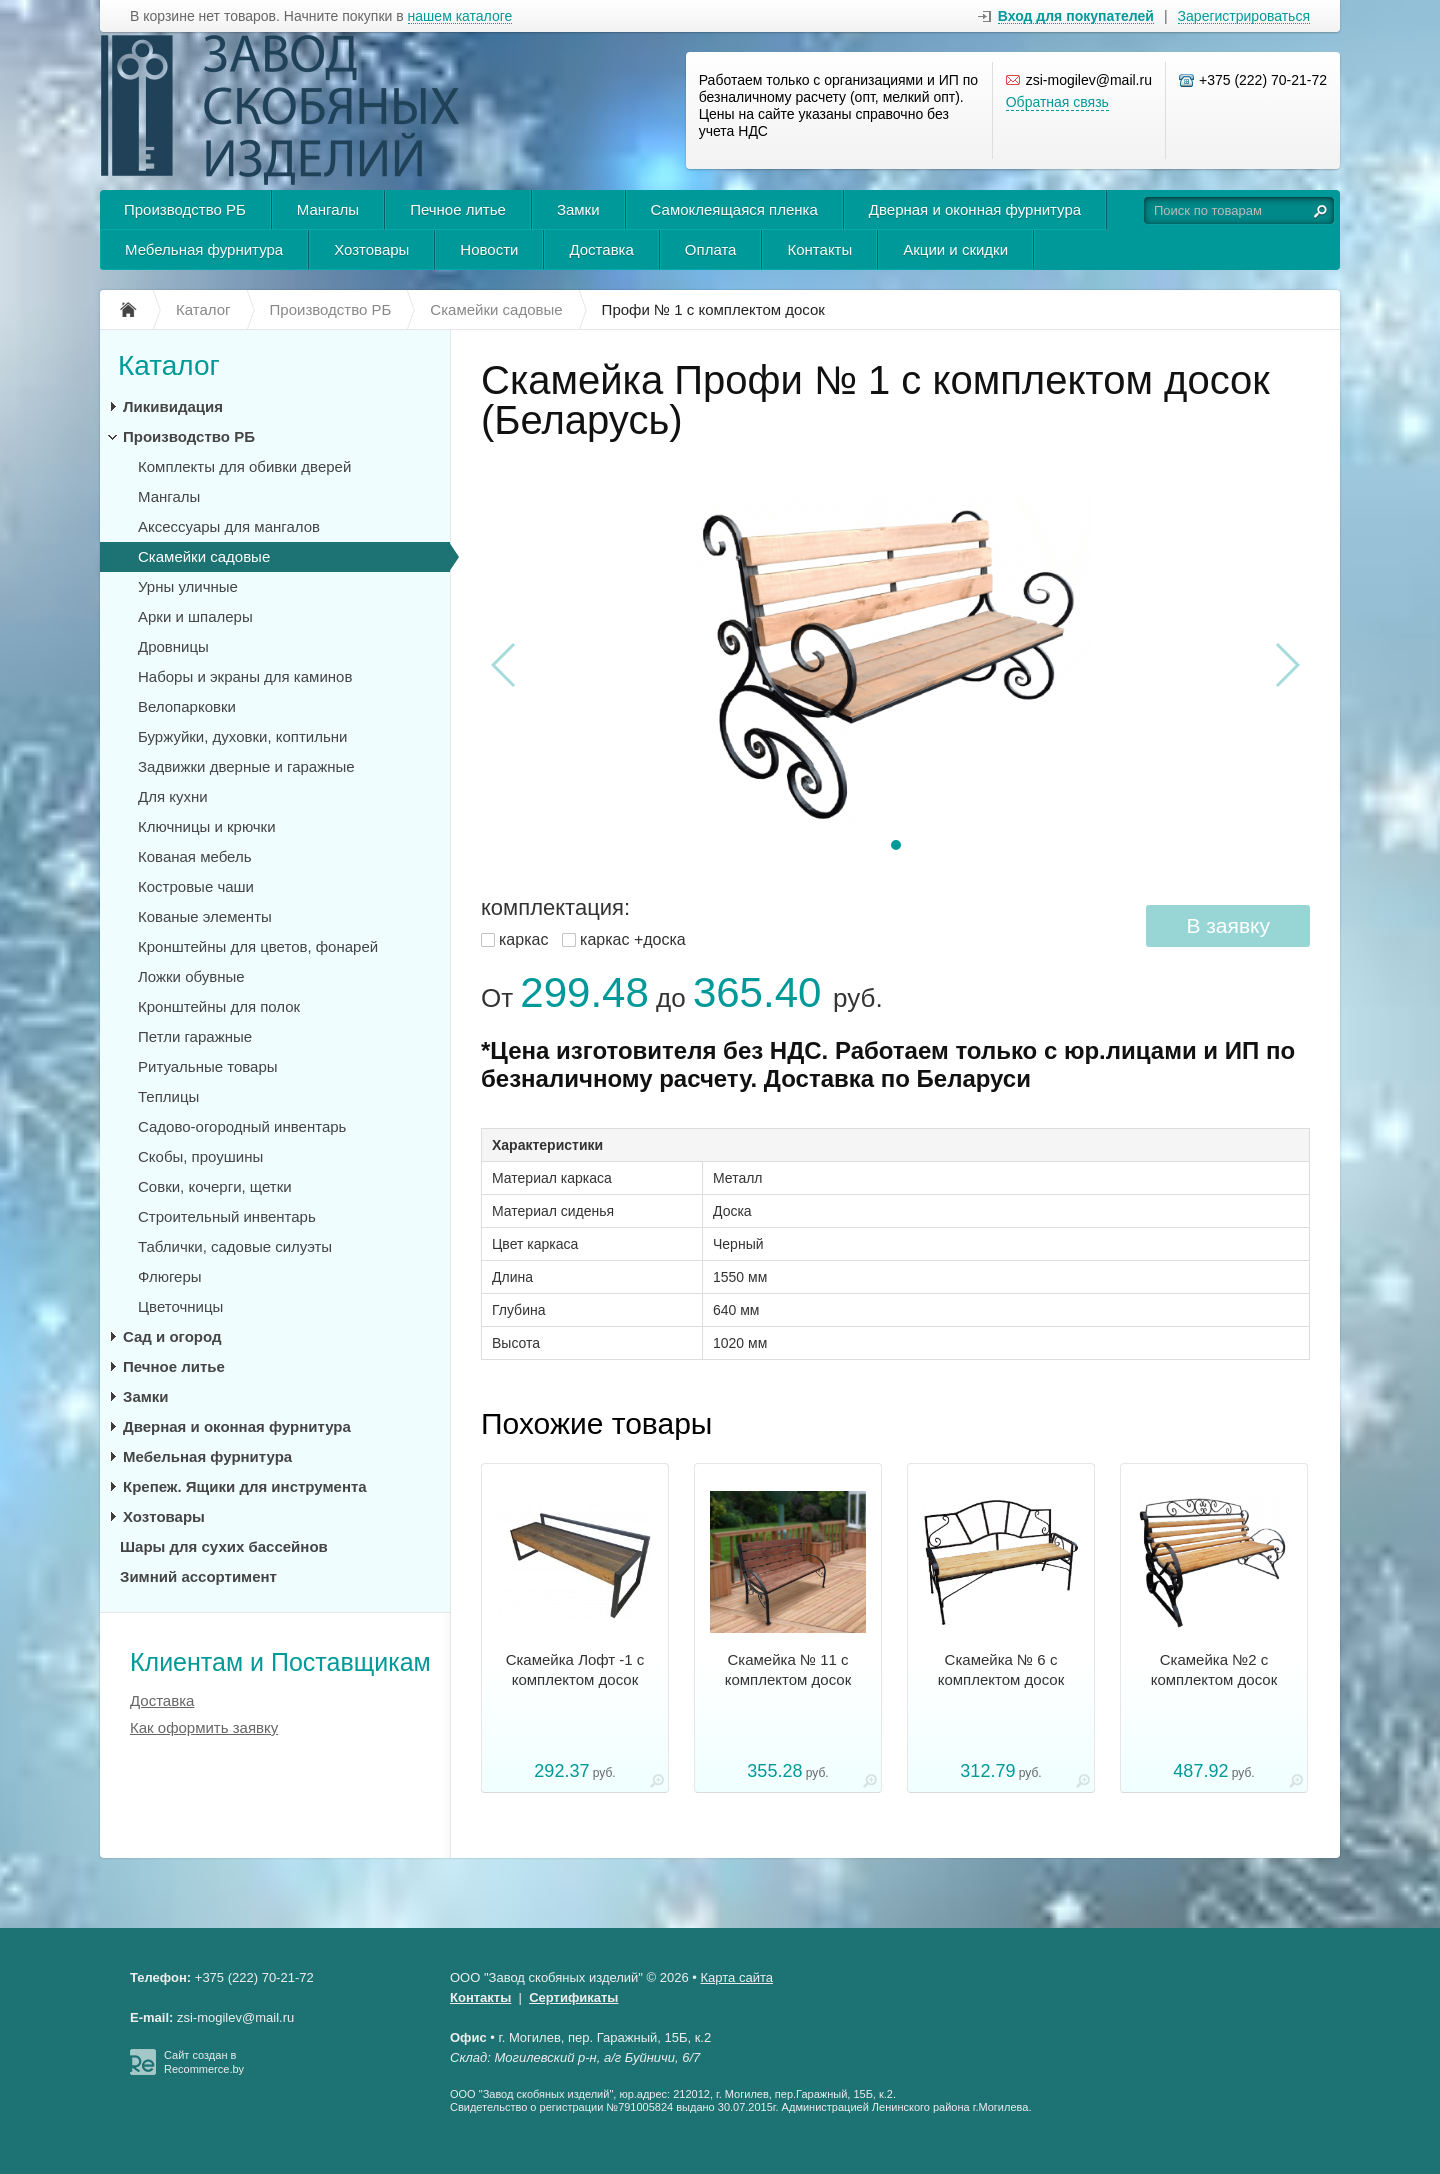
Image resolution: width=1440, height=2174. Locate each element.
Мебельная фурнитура (204, 249)
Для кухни (173, 796)
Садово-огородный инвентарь (242, 1126)
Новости (489, 249)
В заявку (1228, 925)
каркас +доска (633, 939)
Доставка (601, 249)
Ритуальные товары (208, 1066)
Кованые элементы (205, 916)
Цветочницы (180, 1306)
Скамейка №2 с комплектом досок (1214, 1669)
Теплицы (168, 1096)
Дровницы (173, 646)
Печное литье (458, 209)
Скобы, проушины (200, 1156)
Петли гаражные (195, 1036)
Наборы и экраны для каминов (245, 676)
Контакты (819, 249)
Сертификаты (573, 1997)
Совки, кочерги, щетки (215, 1186)
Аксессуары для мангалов (229, 526)
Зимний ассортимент (198, 1576)
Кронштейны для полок (219, 1006)
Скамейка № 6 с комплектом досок (1001, 1669)
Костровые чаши (196, 886)
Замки (578, 209)
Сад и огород (172, 1336)
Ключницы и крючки (207, 826)
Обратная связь (1057, 102)
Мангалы (328, 209)
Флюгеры (170, 1276)
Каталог (169, 365)
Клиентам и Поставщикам (280, 1662)
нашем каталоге (460, 16)
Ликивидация (173, 406)
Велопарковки (187, 706)
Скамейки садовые (204, 556)
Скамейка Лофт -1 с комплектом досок (575, 1669)
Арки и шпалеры (195, 616)
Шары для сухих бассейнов (224, 1546)
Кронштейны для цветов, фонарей (258, 946)
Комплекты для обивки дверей (244, 466)
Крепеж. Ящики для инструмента (245, 1486)
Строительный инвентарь (227, 1216)
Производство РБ (185, 209)
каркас (523, 939)
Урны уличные (188, 586)
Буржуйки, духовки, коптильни (242, 736)
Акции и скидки (955, 249)
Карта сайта (737, 1977)
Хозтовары (371, 249)
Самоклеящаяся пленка (734, 209)
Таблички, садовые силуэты (235, 1246)
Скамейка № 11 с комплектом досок (788, 1669)
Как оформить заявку (204, 1727)
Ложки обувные (191, 976)
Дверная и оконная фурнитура (975, 209)
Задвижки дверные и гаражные (246, 766)
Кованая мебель (194, 856)
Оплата (711, 249)
